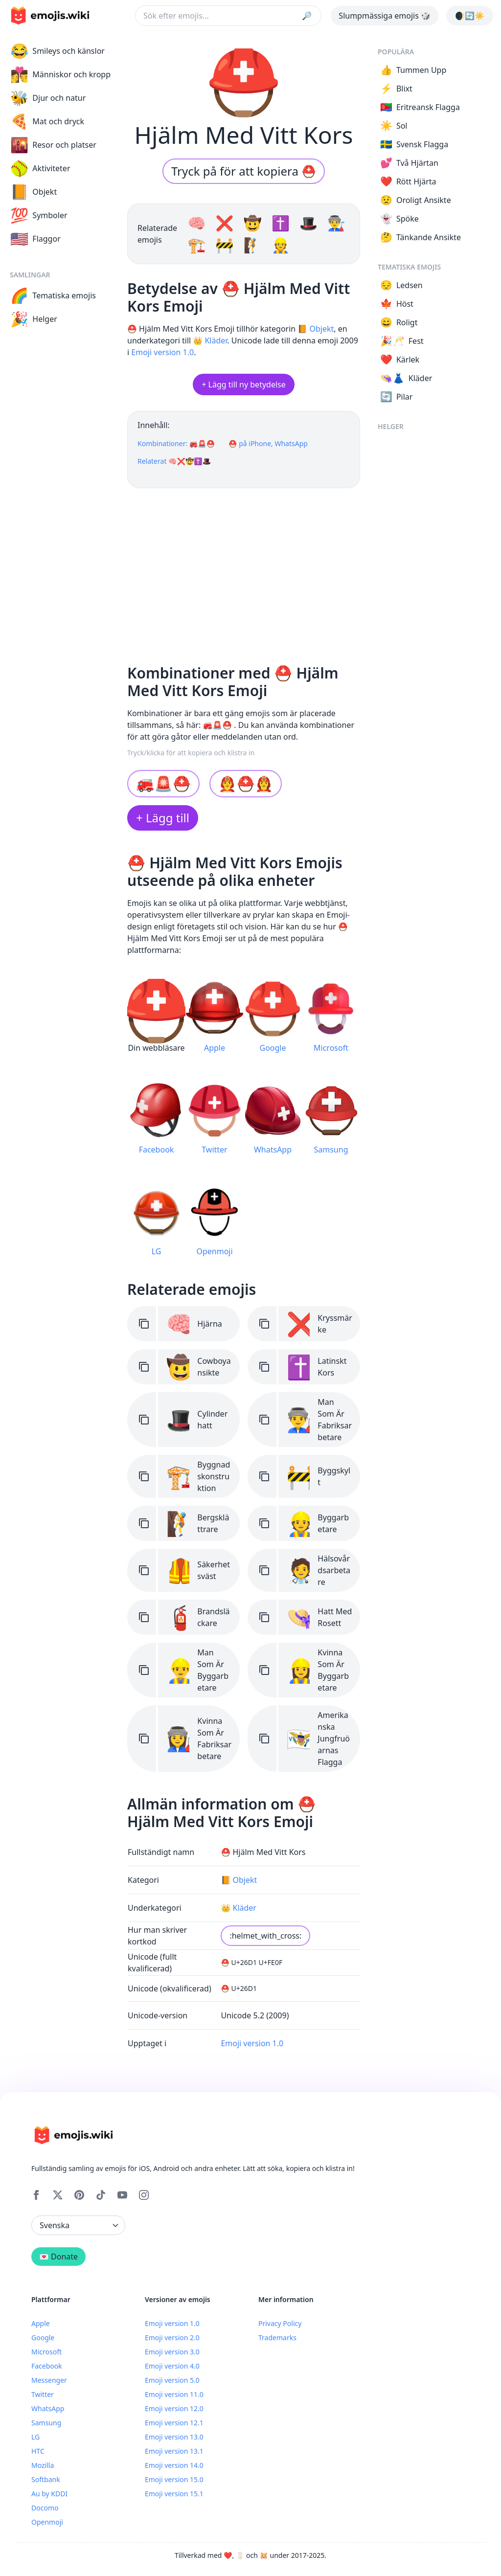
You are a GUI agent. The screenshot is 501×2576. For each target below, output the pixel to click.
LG (35, 2436)
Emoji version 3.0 (172, 2351)
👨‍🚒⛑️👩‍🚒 (245, 783)
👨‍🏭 (336, 223)
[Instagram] (144, 2195)
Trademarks (277, 2337)
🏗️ (198, 245)
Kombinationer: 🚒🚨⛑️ (176, 443)
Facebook (46, 2366)
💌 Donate (58, 2256)
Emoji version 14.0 (174, 2465)
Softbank (45, 2479)
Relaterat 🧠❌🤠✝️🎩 (174, 461)
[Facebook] (36, 2195)
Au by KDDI (49, 2493)
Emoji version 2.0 (172, 2337)
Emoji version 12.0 (174, 2408)
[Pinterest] (79, 2195)
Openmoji (47, 2522)
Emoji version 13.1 (174, 2451)
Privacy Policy (279, 2323)
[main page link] (50, 15)
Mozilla (42, 2465)
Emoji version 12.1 (174, 2422)
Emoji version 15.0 (174, 2479)
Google (42, 2337)
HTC (38, 2451)
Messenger (49, 2380)
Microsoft (46, 2351)
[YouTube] (122, 2195)
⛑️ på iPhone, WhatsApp (268, 443)
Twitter (42, 2394)
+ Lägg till (162, 818)
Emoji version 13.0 (174, 2436)
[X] (58, 2195)
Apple (40, 2323)
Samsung (46, 2422)
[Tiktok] (101, 2195)
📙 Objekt (315, 328)
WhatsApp (47, 2408)
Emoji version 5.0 (172, 2380)
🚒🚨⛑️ (163, 783)
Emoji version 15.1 (174, 2493)
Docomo (44, 2507)
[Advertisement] (243, 572)
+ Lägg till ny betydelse (244, 384)
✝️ (283, 223)
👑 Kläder (210, 340)
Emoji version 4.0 (172, 2366)
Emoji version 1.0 (162, 352)
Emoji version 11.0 (174, 2394)
